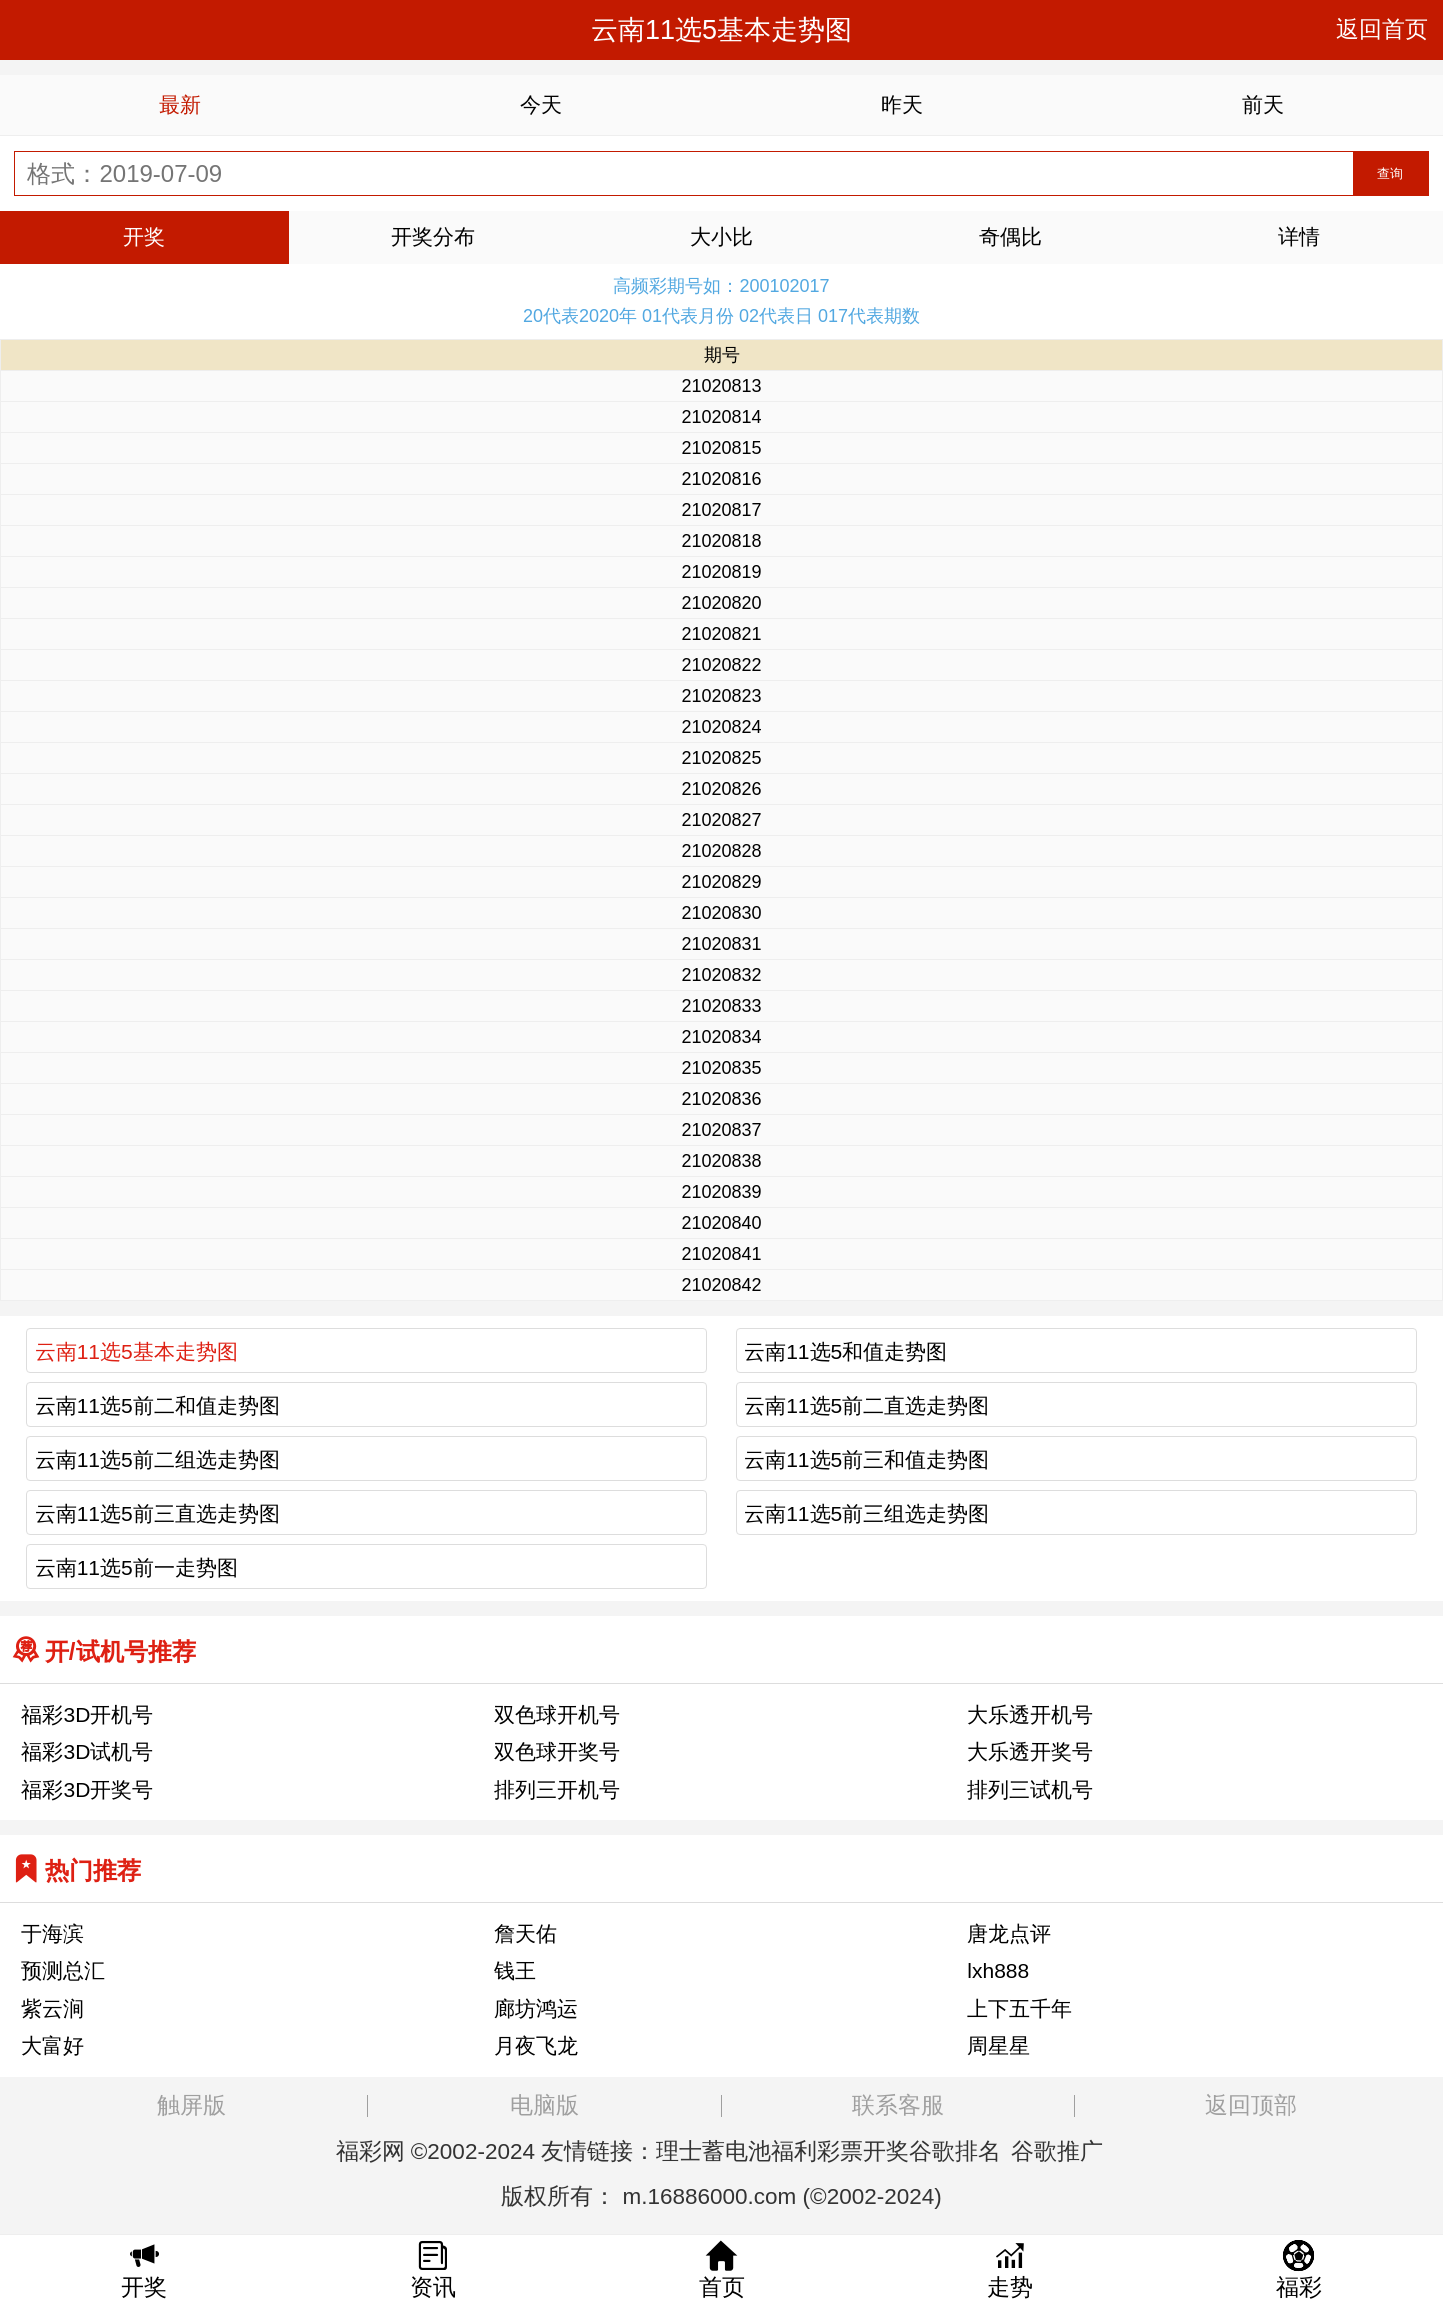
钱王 (515, 1970)
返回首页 (1382, 29)
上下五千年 (1019, 2008)
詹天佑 (525, 1933)
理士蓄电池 (713, 2151)
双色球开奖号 (557, 1751)
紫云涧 (52, 2008)
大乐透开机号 (1030, 1714)
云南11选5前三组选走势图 (866, 1513)
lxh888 (998, 1970)
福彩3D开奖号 (87, 1789)
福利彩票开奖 (840, 2151)
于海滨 (52, 1933)
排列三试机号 (1030, 1789)
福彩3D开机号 (87, 1714)
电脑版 (544, 2105)
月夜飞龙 (536, 2045)
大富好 (52, 2045)
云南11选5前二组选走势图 (157, 1459)
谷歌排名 (955, 2151)
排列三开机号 (557, 1789)
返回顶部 (1251, 2105)
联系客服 (898, 2105)
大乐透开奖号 (1030, 1751)
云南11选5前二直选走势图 (866, 1405)
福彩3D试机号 (87, 1751)
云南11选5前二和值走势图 (157, 1405)
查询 (1390, 173)
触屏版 (191, 2105)
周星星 (998, 2045)
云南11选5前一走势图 (136, 1567)
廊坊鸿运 (536, 2008)
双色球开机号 (557, 1714)
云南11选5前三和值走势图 (866, 1459)
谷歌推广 (1057, 2151)
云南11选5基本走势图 (136, 1351)
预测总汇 (63, 1970)
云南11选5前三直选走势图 (157, 1513)
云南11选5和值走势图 (845, 1351)
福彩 (359, 2151)
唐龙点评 (1009, 1933)
